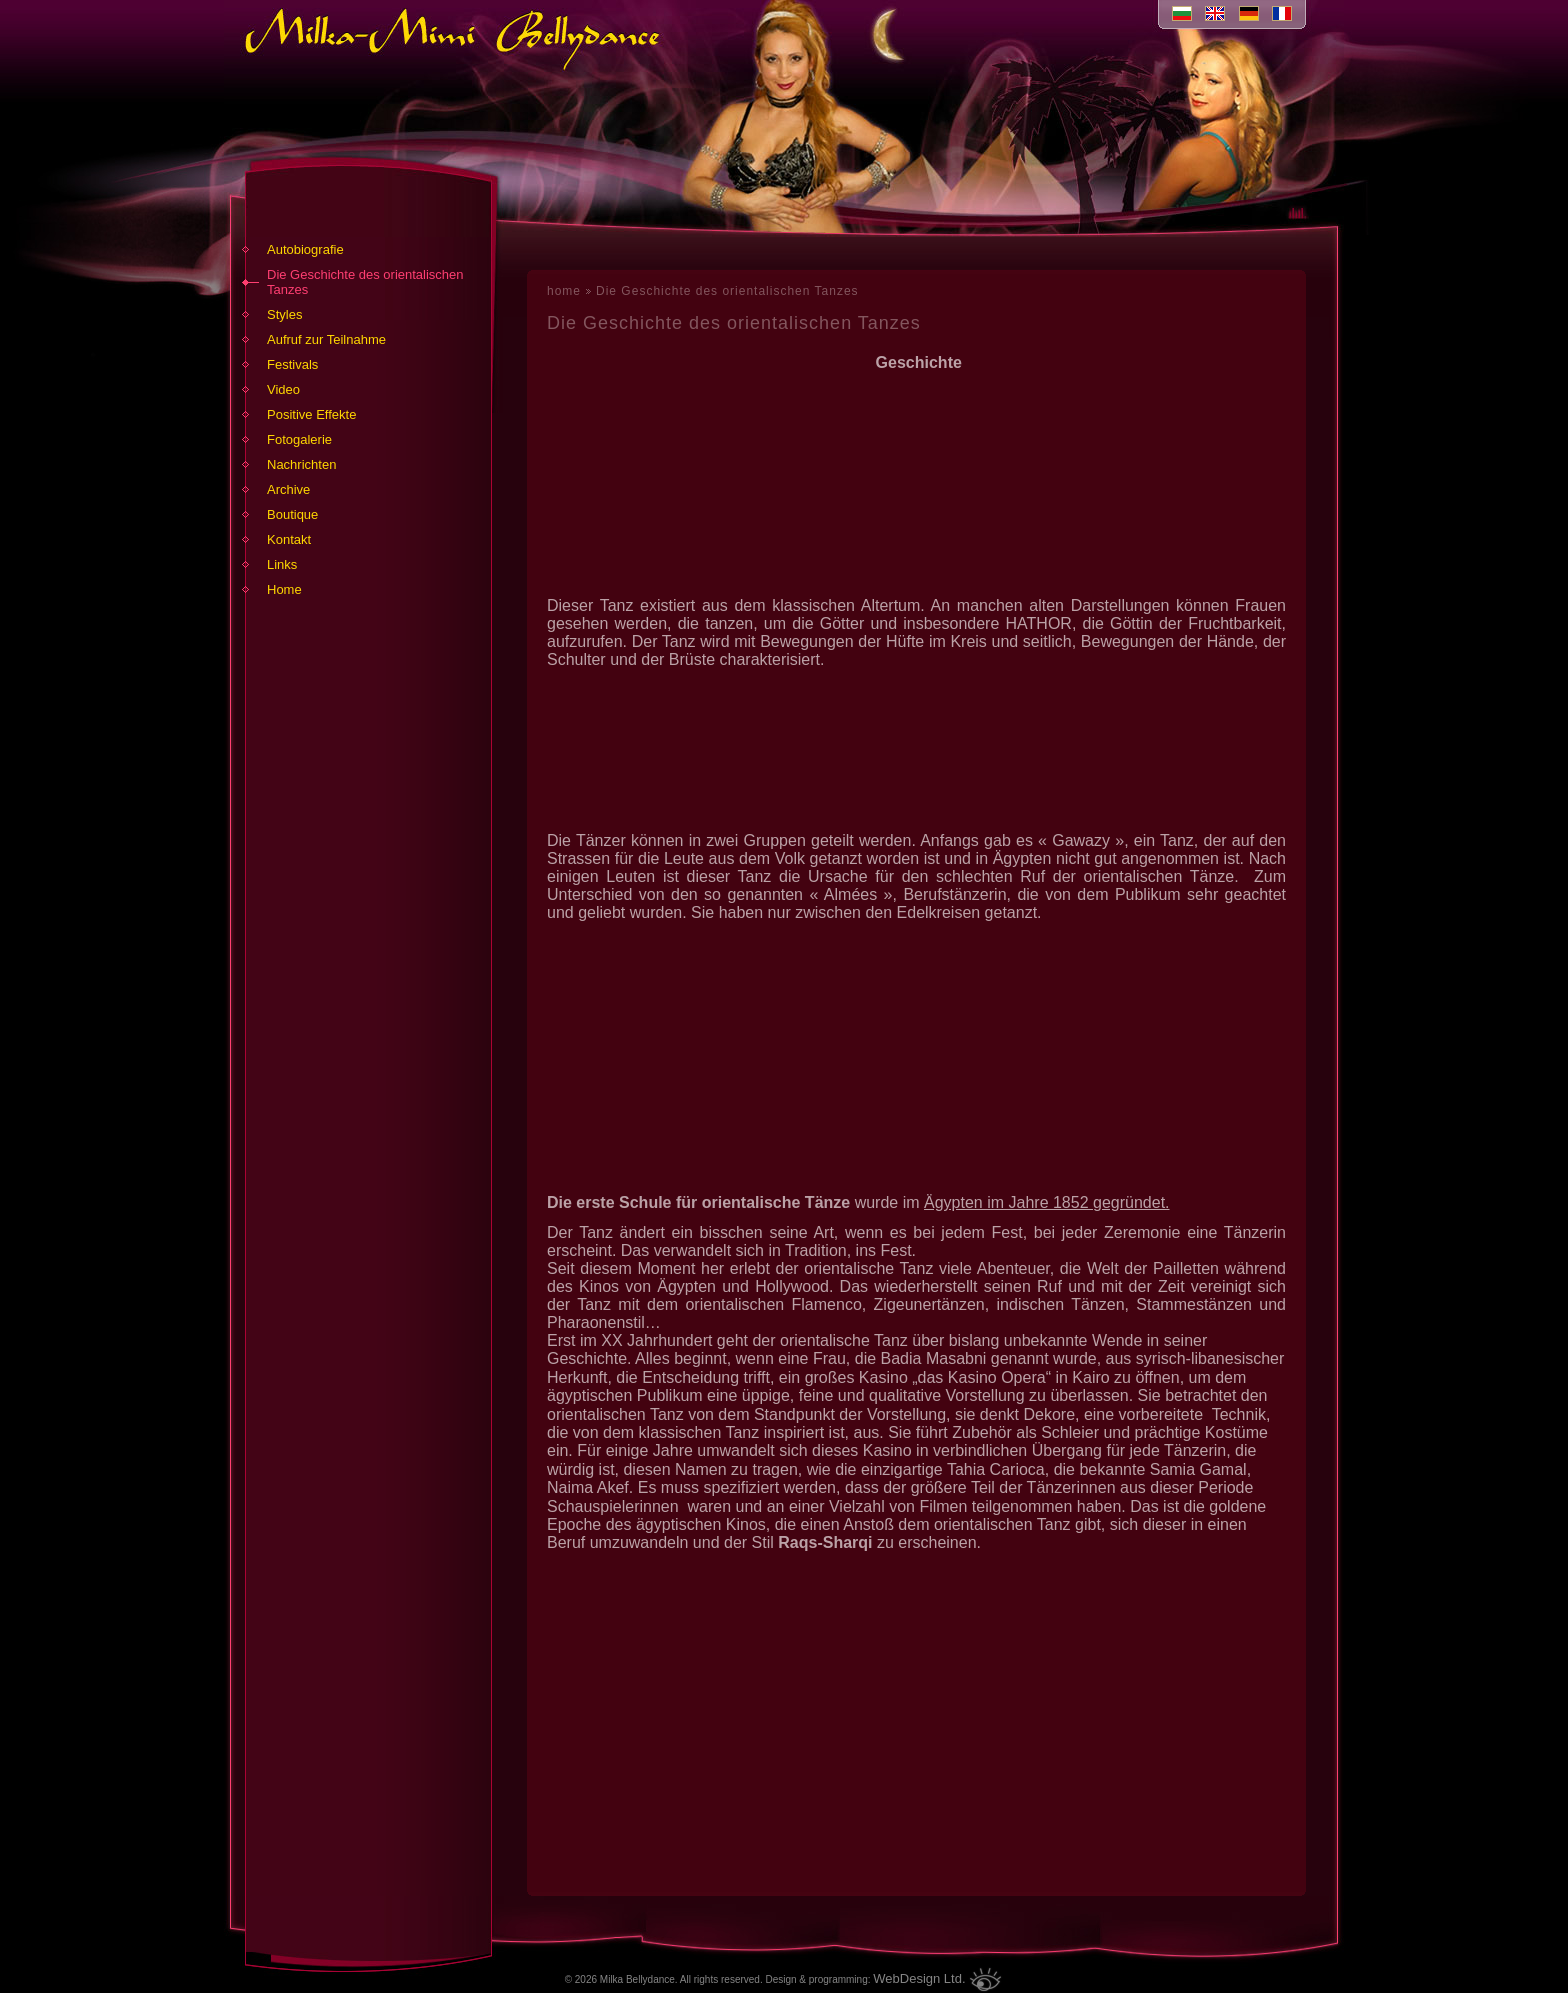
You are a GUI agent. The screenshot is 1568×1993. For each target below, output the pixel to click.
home (564, 291)
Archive (288, 489)
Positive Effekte (311, 414)
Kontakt (289, 539)
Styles (284, 314)
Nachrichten (301, 464)
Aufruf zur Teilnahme (326, 339)
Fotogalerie (299, 439)
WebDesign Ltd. (919, 1978)
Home (284, 589)
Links (282, 564)
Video (283, 389)
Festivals (292, 364)
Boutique (292, 514)
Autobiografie (305, 249)
